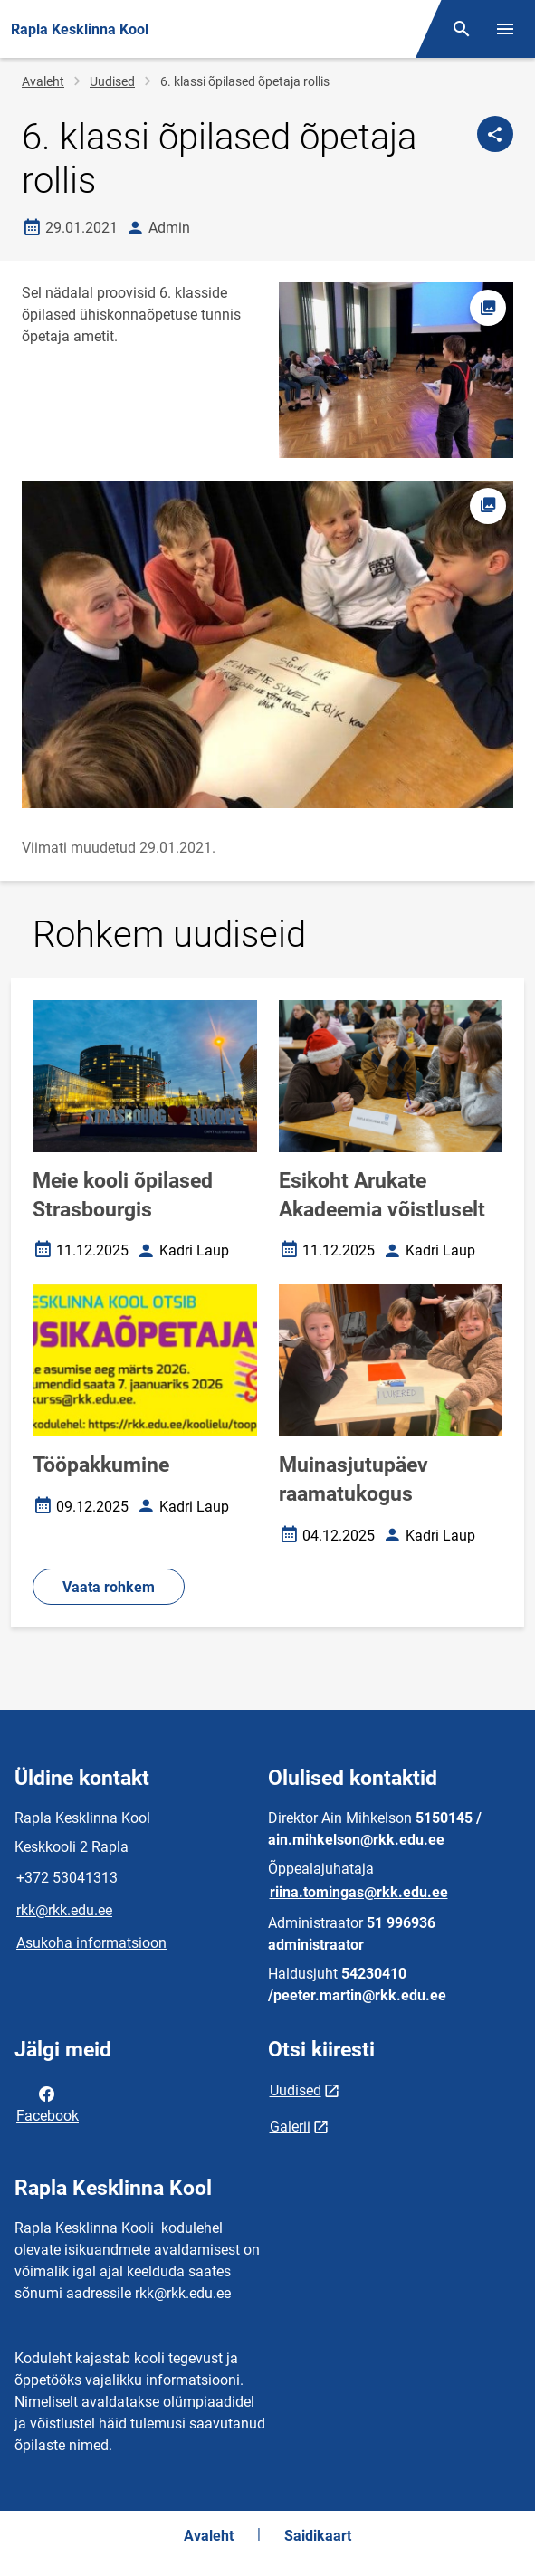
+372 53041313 (67, 1877)
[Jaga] (495, 134)
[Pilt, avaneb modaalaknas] (267, 644)
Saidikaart (317, 2535)
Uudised (112, 81)
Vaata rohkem (108, 1587)
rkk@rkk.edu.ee (64, 1910)
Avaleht (43, 81)
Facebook (47, 2103)
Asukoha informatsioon (91, 1942)
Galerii (290, 2126)
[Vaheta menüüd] (505, 29)
